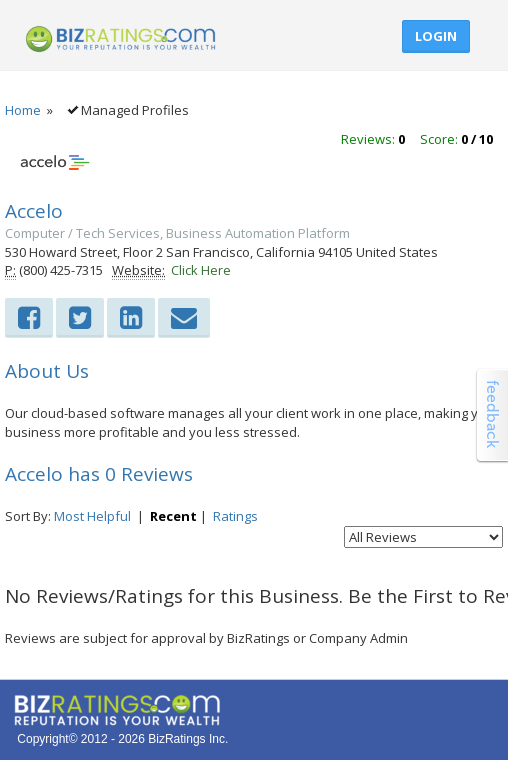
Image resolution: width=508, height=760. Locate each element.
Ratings (235, 516)
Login (436, 36)
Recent (173, 516)
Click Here (201, 270)
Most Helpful (92, 516)
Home (23, 110)
